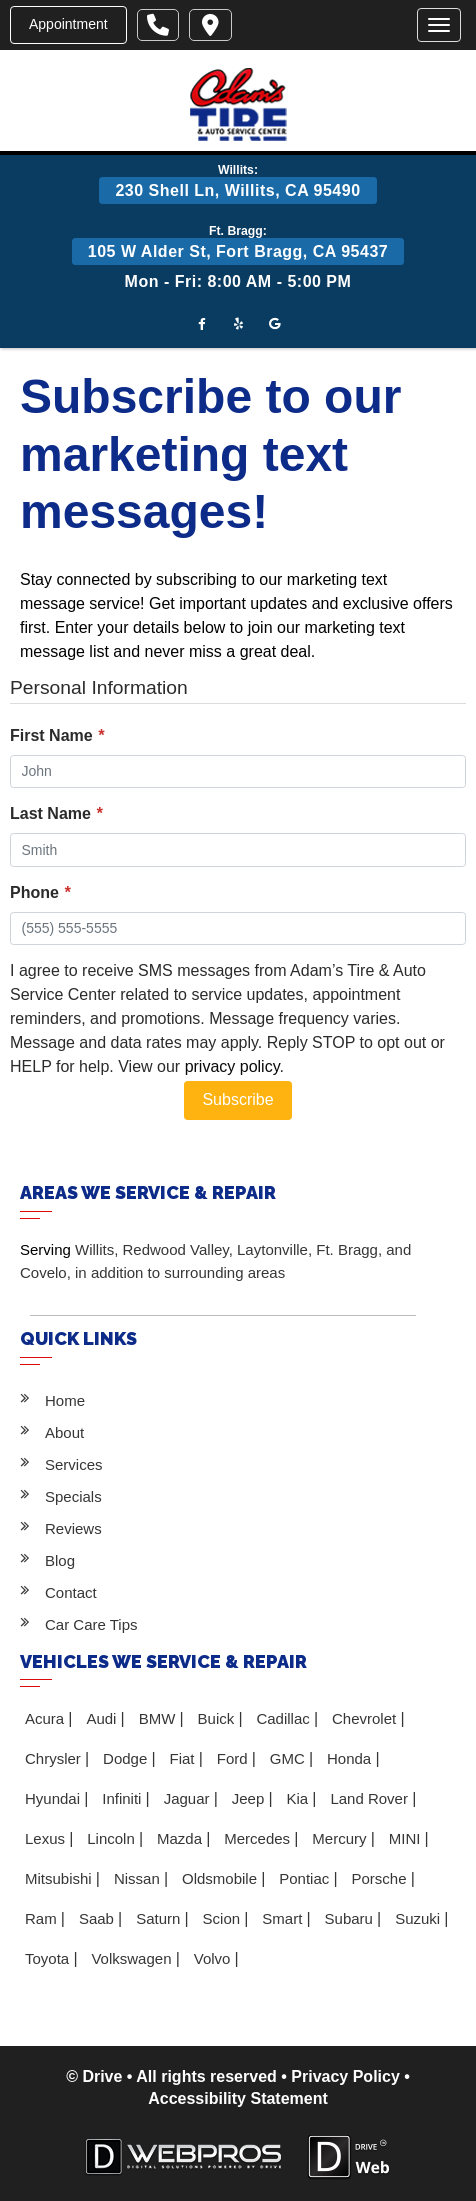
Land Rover (371, 1798)
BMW (159, 1718)
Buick (218, 1718)
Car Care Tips (91, 1624)
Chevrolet (366, 1718)
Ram (43, 1918)
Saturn (160, 1918)
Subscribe (237, 1099)
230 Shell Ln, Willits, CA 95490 (237, 190)
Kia (300, 1798)
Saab (98, 1918)
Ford (234, 1758)
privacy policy (232, 1066)
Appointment (68, 24)
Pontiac (306, 1878)
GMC (289, 1758)
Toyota (49, 1958)
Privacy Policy (345, 2076)
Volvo (214, 1958)
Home (65, 1400)
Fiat (183, 1758)
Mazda (181, 1838)
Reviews (73, 1528)
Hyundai (54, 1798)
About (64, 1432)
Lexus (47, 1838)
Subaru (351, 1918)
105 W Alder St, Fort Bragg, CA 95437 (238, 251)
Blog (60, 1560)
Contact (71, 1592)
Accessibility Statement (238, 2098)
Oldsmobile (221, 1878)
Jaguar (189, 1798)
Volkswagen (133, 1958)
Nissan (139, 1878)
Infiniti (123, 1798)
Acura (46, 1718)
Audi (103, 1718)
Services (74, 1464)
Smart (284, 1918)
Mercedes (259, 1838)
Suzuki (419, 1918)
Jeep (250, 1798)
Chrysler (55, 1758)
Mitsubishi (60, 1878)
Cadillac (285, 1718)
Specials (73, 1496)
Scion (224, 1918)
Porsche (380, 1878)
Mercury (341, 1838)
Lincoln (113, 1838)
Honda (351, 1758)
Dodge (127, 1758)
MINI (407, 1838)
